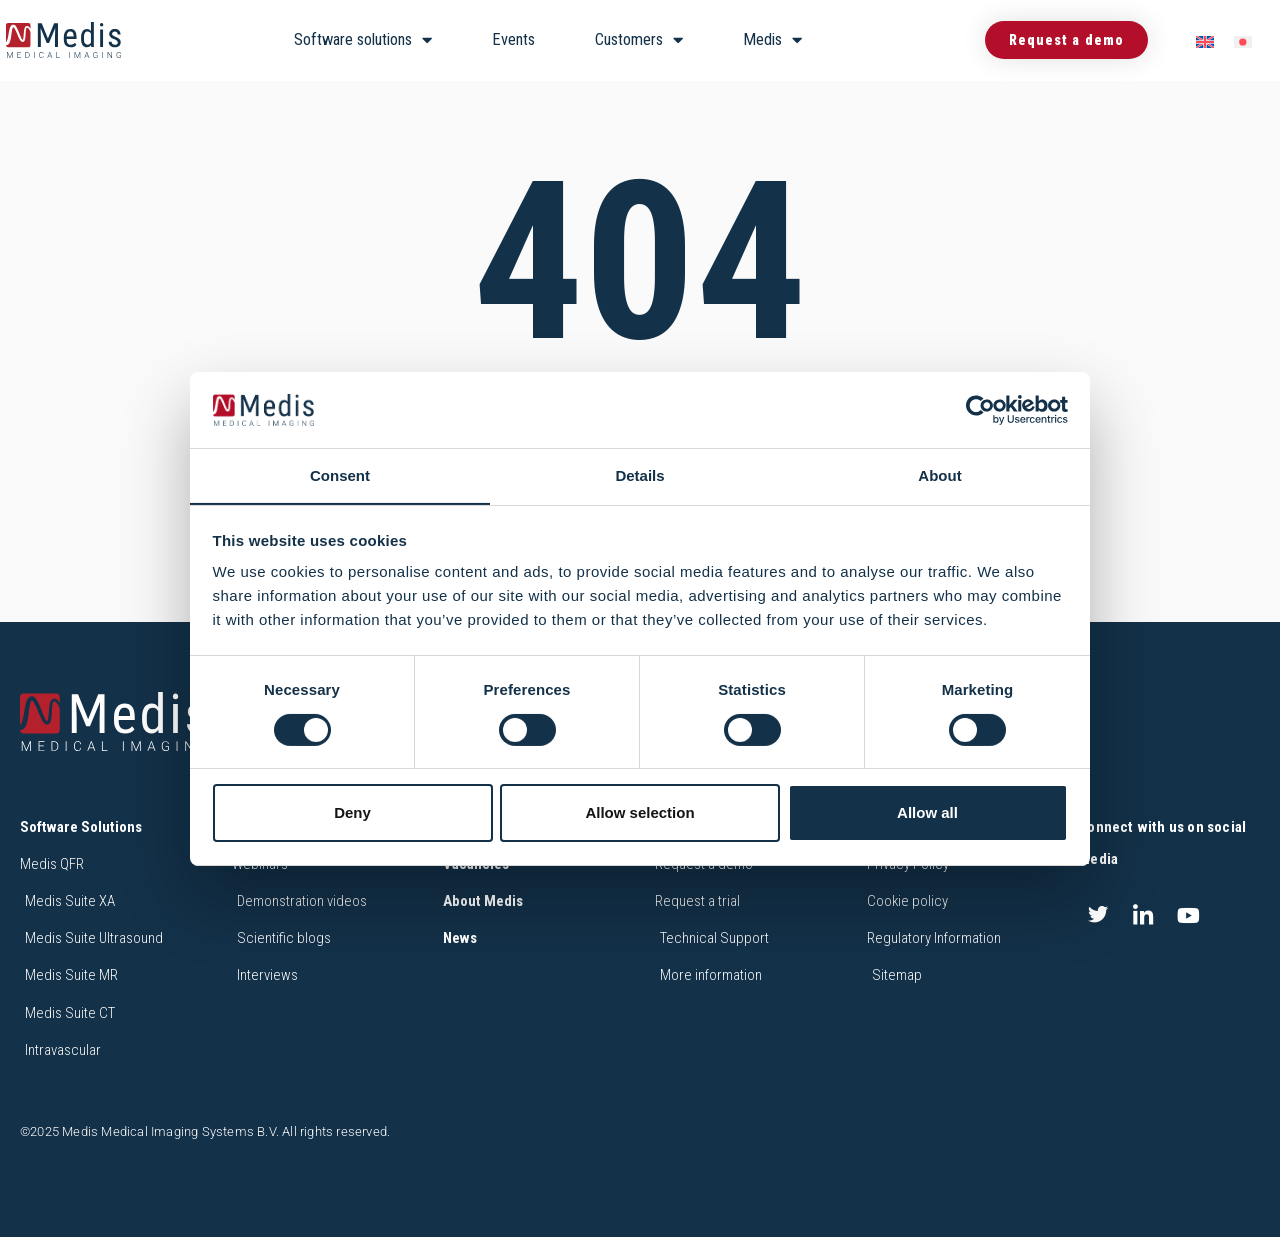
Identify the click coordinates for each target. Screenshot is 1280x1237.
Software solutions (363, 40)
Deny (352, 813)
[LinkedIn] (1143, 915)
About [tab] (939, 475)
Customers (639, 40)
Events (513, 39)
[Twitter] (1098, 915)
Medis (772, 40)
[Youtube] (1189, 915)
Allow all (927, 813)
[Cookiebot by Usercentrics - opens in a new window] (980, 409)
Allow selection (639, 813)
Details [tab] (639, 475)
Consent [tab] (340, 475)
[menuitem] (1205, 40)
